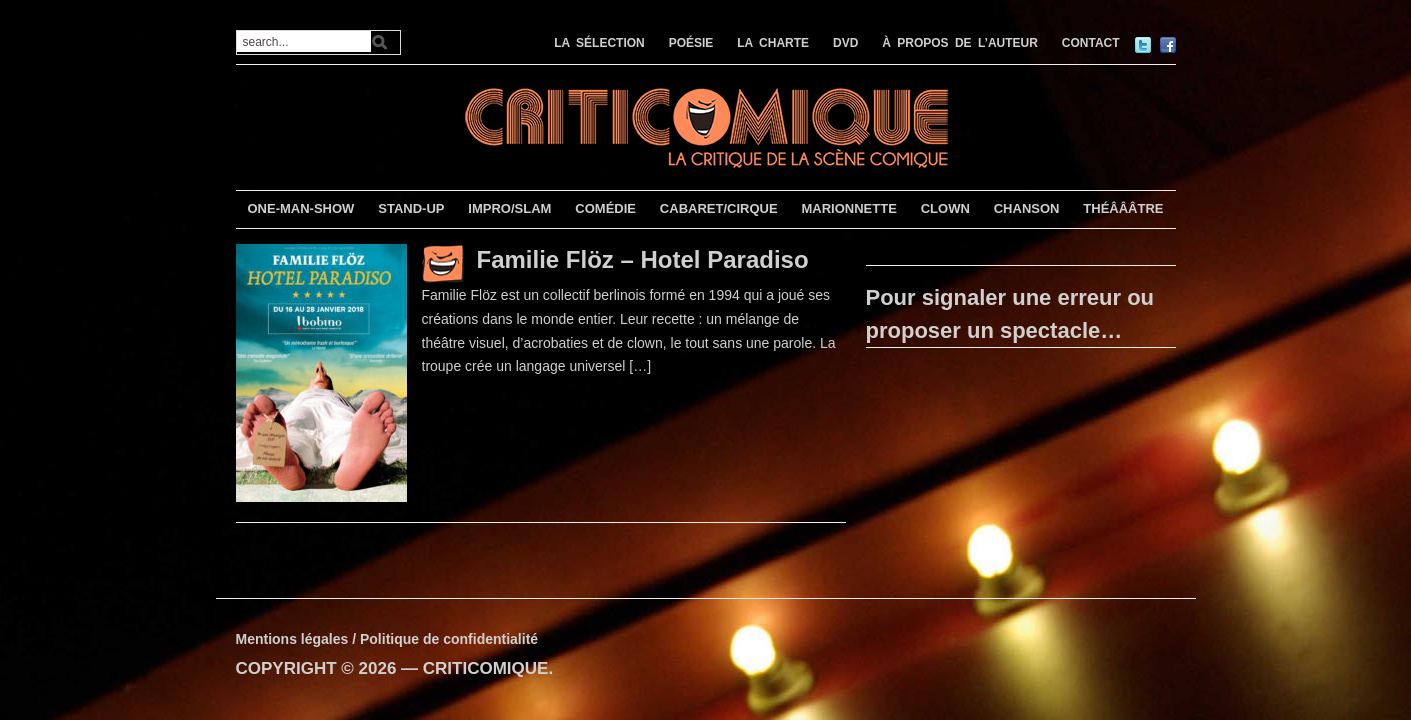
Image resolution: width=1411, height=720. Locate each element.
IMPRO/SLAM (509, 208)
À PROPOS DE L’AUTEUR (960, 43)
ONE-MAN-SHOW (300, 208)
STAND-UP (411, 208)
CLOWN (945, 208)
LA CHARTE (773, 43)
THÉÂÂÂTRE (1123, 208)
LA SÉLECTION (599, 43)
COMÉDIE (605, 208)
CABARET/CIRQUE (719, 208)
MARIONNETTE (848, 208)
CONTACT (1091, 43)
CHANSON (1027, 208)
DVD (845, 43)
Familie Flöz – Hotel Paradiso (643, 259)
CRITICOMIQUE (486, 668)
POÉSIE (691, 43)
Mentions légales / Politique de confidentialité (387, 639)
